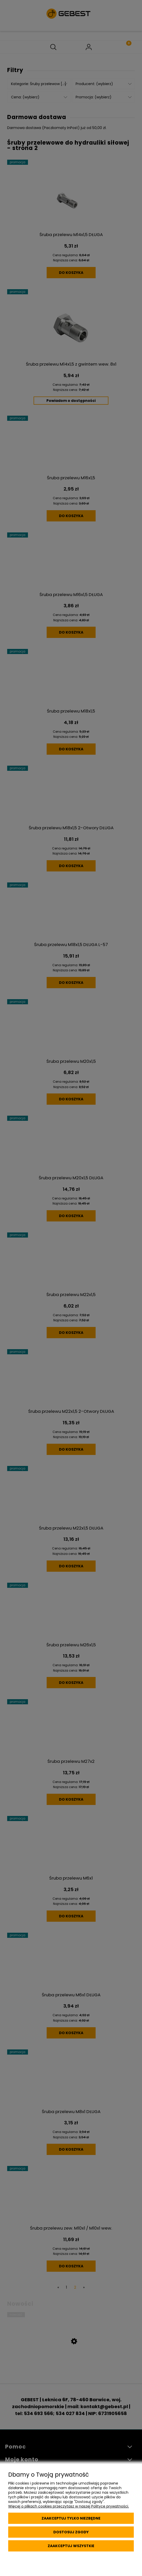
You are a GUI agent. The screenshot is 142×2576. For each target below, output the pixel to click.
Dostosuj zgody (71, 2532)
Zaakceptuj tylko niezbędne (71, 2518)
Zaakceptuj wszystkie (71, 2545)
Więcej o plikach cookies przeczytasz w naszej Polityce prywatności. (68, 2506)
